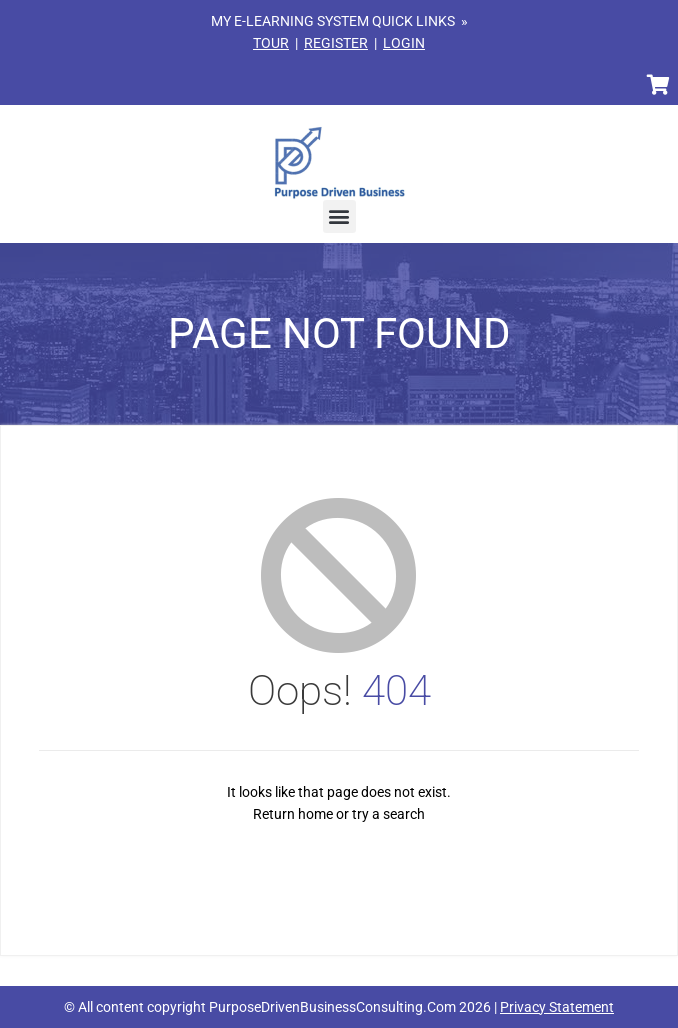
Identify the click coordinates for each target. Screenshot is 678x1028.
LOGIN (404, 43)
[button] (339, 216)
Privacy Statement (557, 1007)
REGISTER (336, 43)
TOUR (271, 43)
